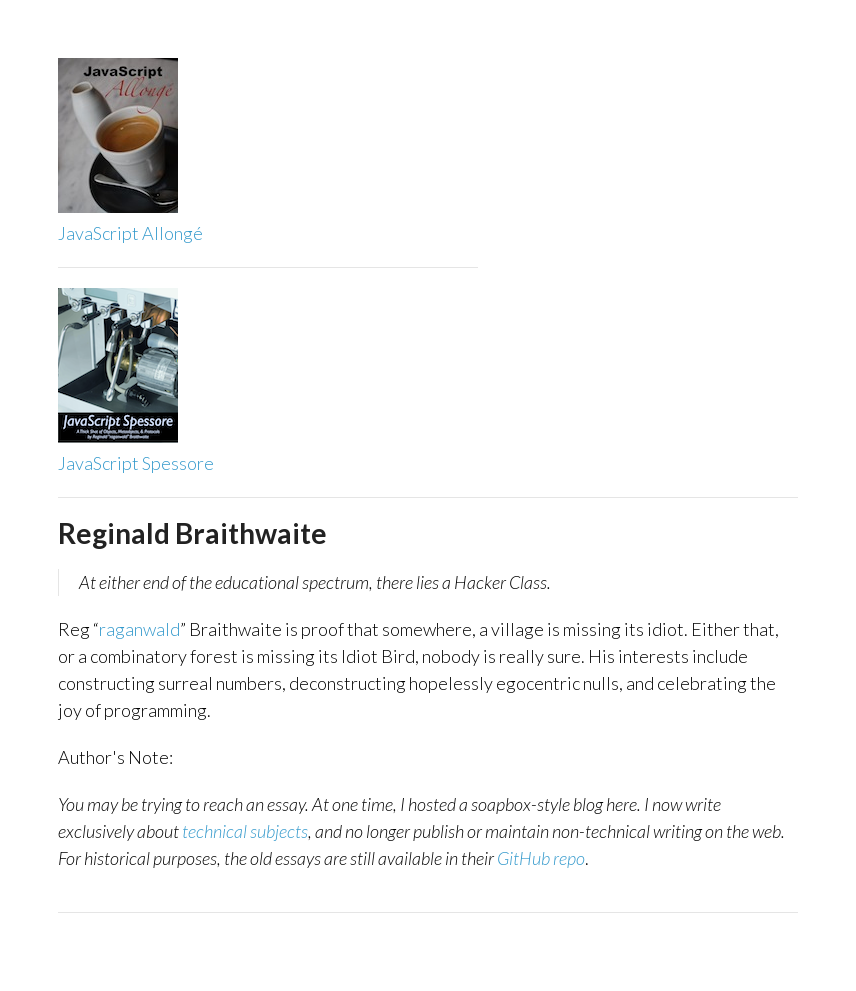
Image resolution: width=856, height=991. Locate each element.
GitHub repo (541, 858)
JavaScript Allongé (130, 233)
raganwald (139, 629)
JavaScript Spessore (136, 463)
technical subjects (245, 831)
